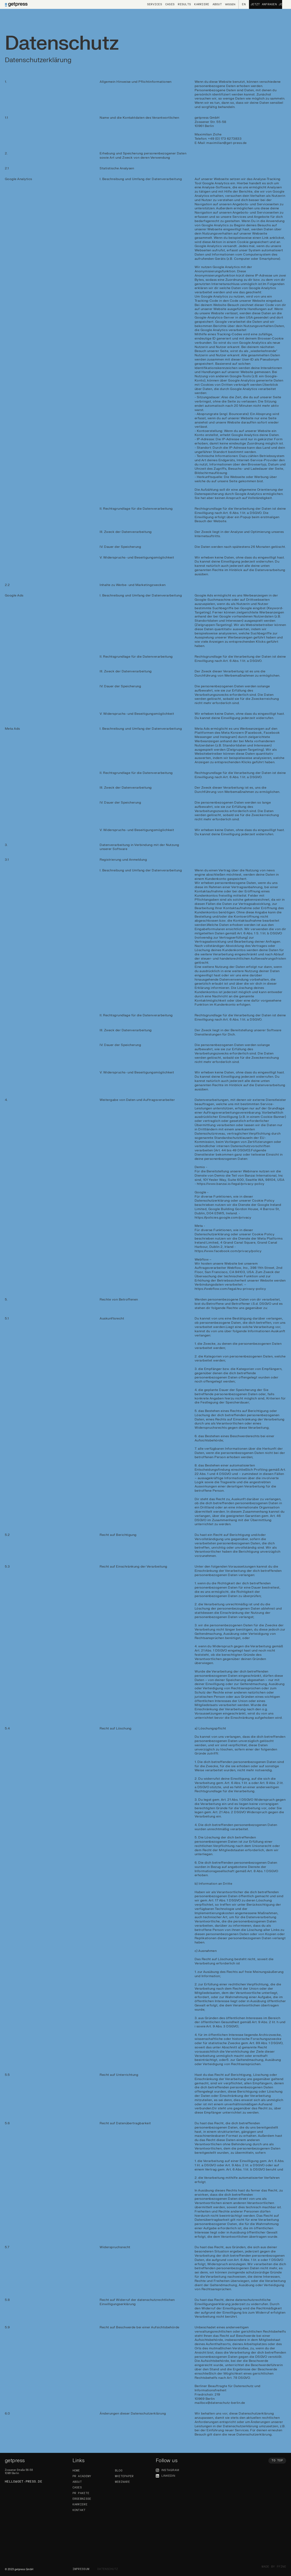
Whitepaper (124, 2476)
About (77, 2482)
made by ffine (274, 2566)
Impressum (81, 2569)
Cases (77, 2487)
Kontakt (79, 2510)
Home (76, 2470)
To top (277, 2460)
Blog (118, 2470)
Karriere (80, 2504)
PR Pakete (81, 2493)
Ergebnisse (82, 2499)
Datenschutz (107, 2569)
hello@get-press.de (23, 2481)
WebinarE (122, 2482)
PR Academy (82, 2476)
